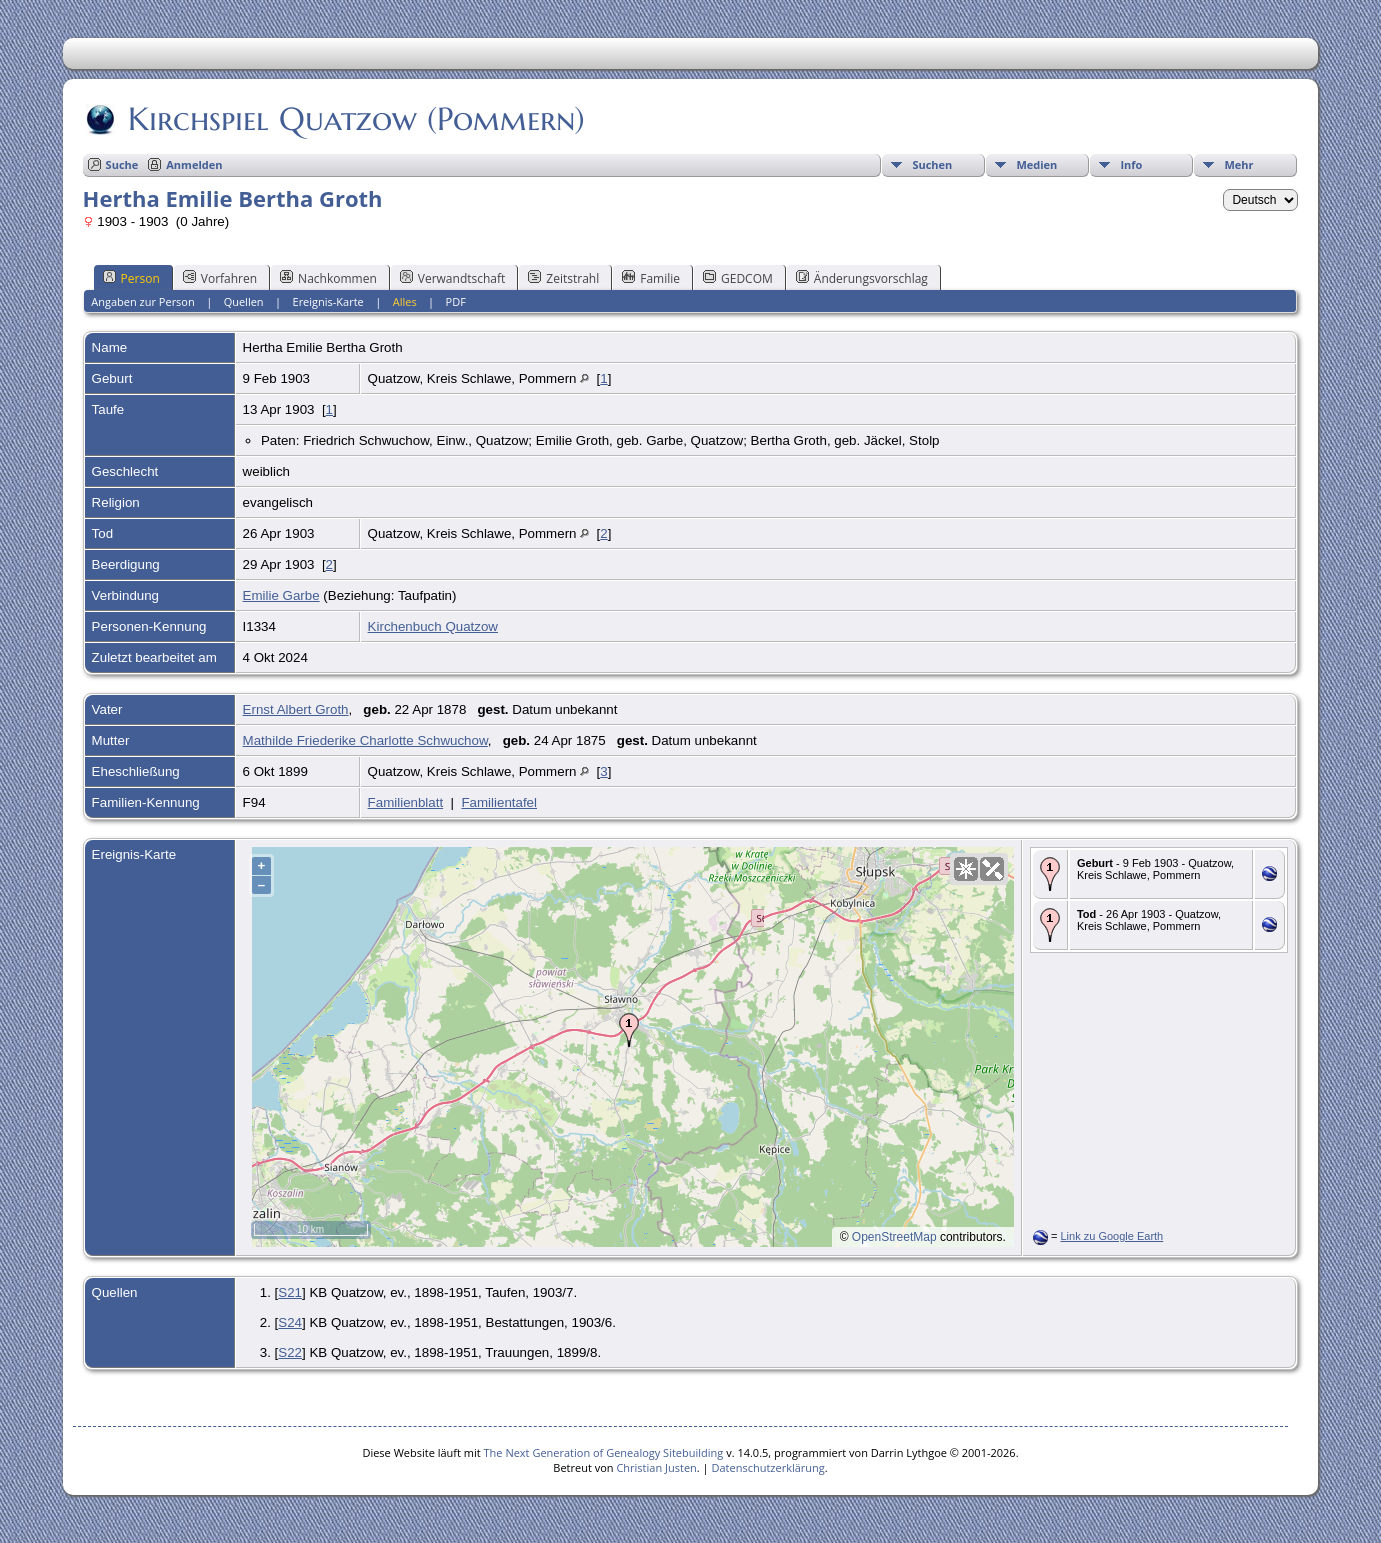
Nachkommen (328, 278)
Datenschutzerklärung (767, 1467)
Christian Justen (656, 1467)
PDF (456, 301)
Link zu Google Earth (1112, 1236)
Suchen (932, 164)
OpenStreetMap (894, 1237)
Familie (651, 278)
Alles (405, 301)
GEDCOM (738, 278)
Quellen (244, 301)
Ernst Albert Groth (296, 709)
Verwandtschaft (453, 278)
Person (131, 278)
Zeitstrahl (563, 278)
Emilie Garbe (281, 595)
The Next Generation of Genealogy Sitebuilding (604, 1452)
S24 (290, 1322)
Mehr (1238, 164)
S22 (290, 1352)
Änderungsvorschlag (862, 278)
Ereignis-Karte (328, 301)
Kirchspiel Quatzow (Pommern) (355, 119)
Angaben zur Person (142, 301)
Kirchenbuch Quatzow (433, 626)
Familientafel (499, 802)
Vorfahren (220, 278)
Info (1131, 164)
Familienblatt (406, 802)
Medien (1036, 164)
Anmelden (194, 164)
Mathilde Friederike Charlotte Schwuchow (365, 740)
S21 (290, 1292)
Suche (122, 164)
